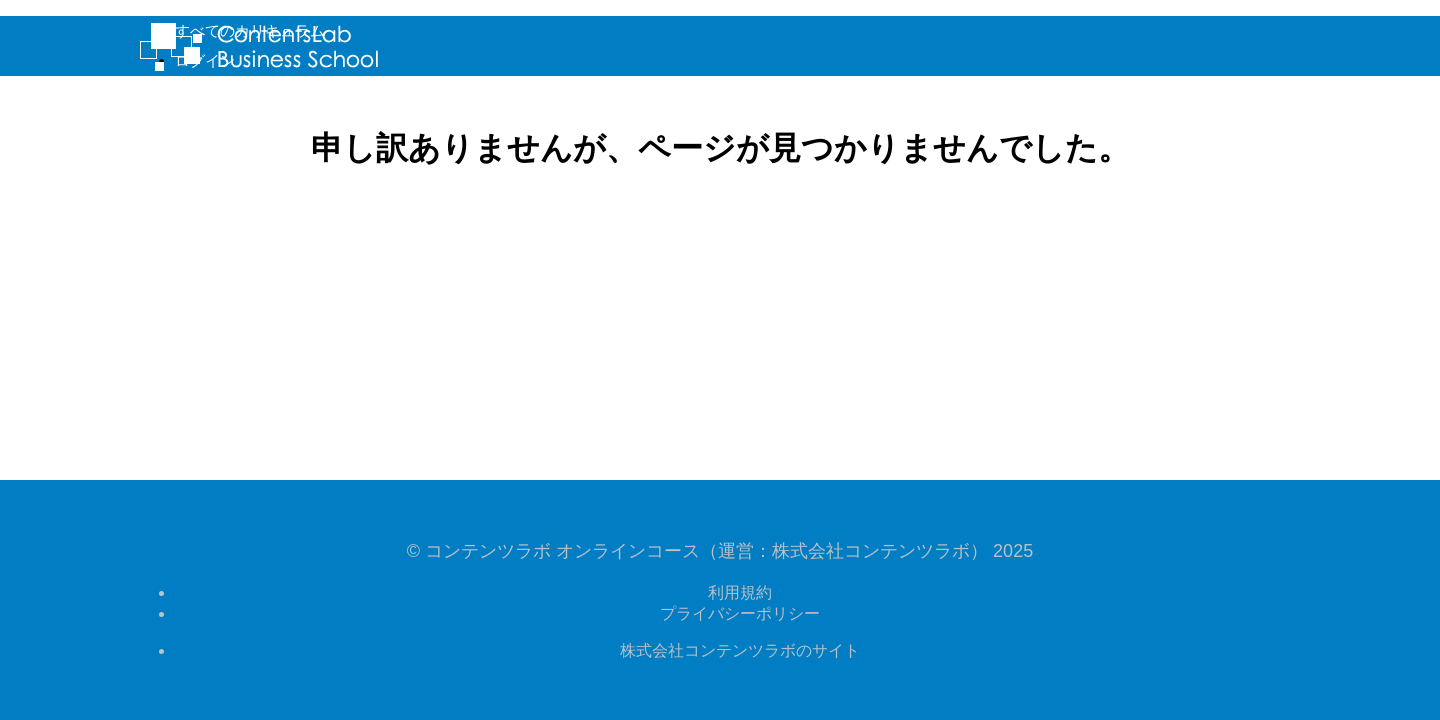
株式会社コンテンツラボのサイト (740, 650)
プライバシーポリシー (740, 613)
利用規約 (740, 592)
